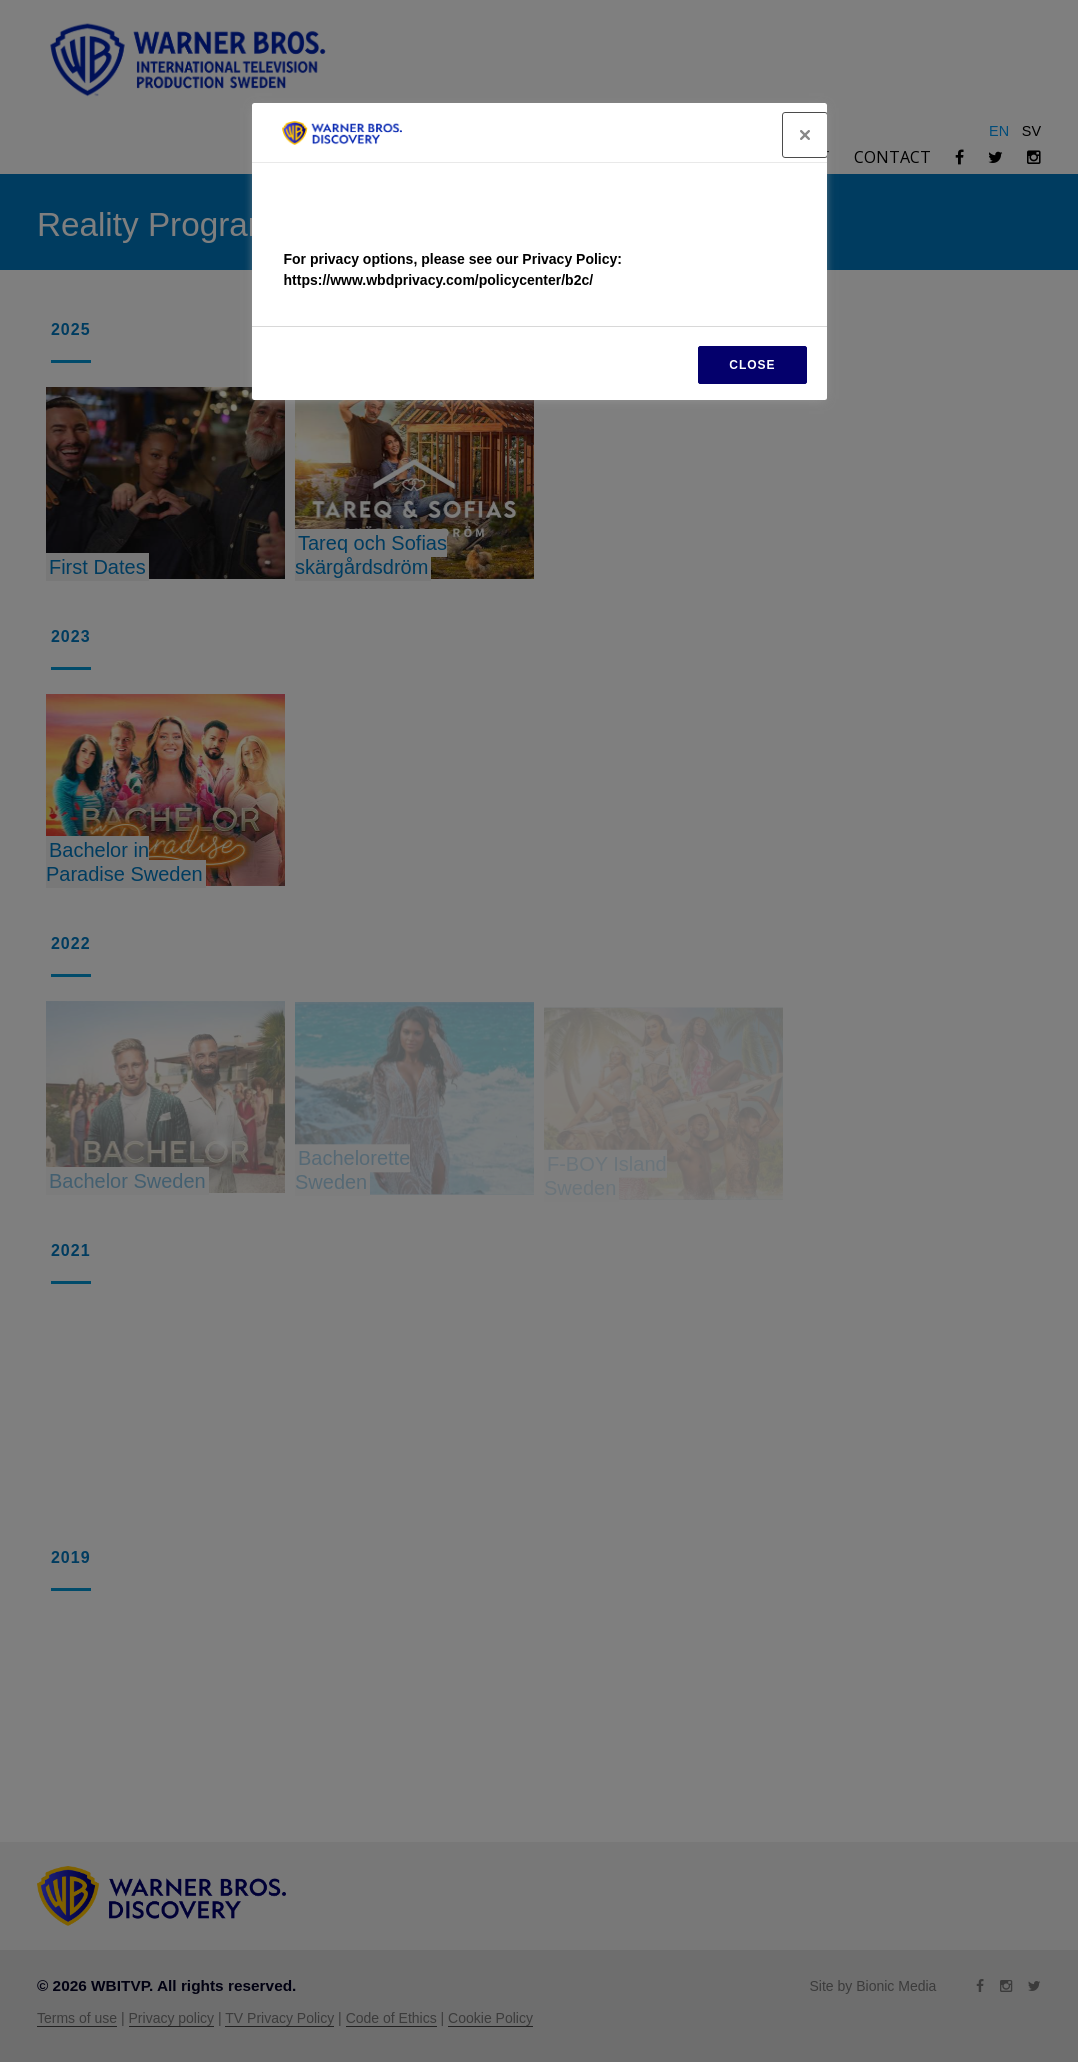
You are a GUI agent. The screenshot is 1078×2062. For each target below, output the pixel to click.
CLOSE (752, 365)
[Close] (805, 135)
